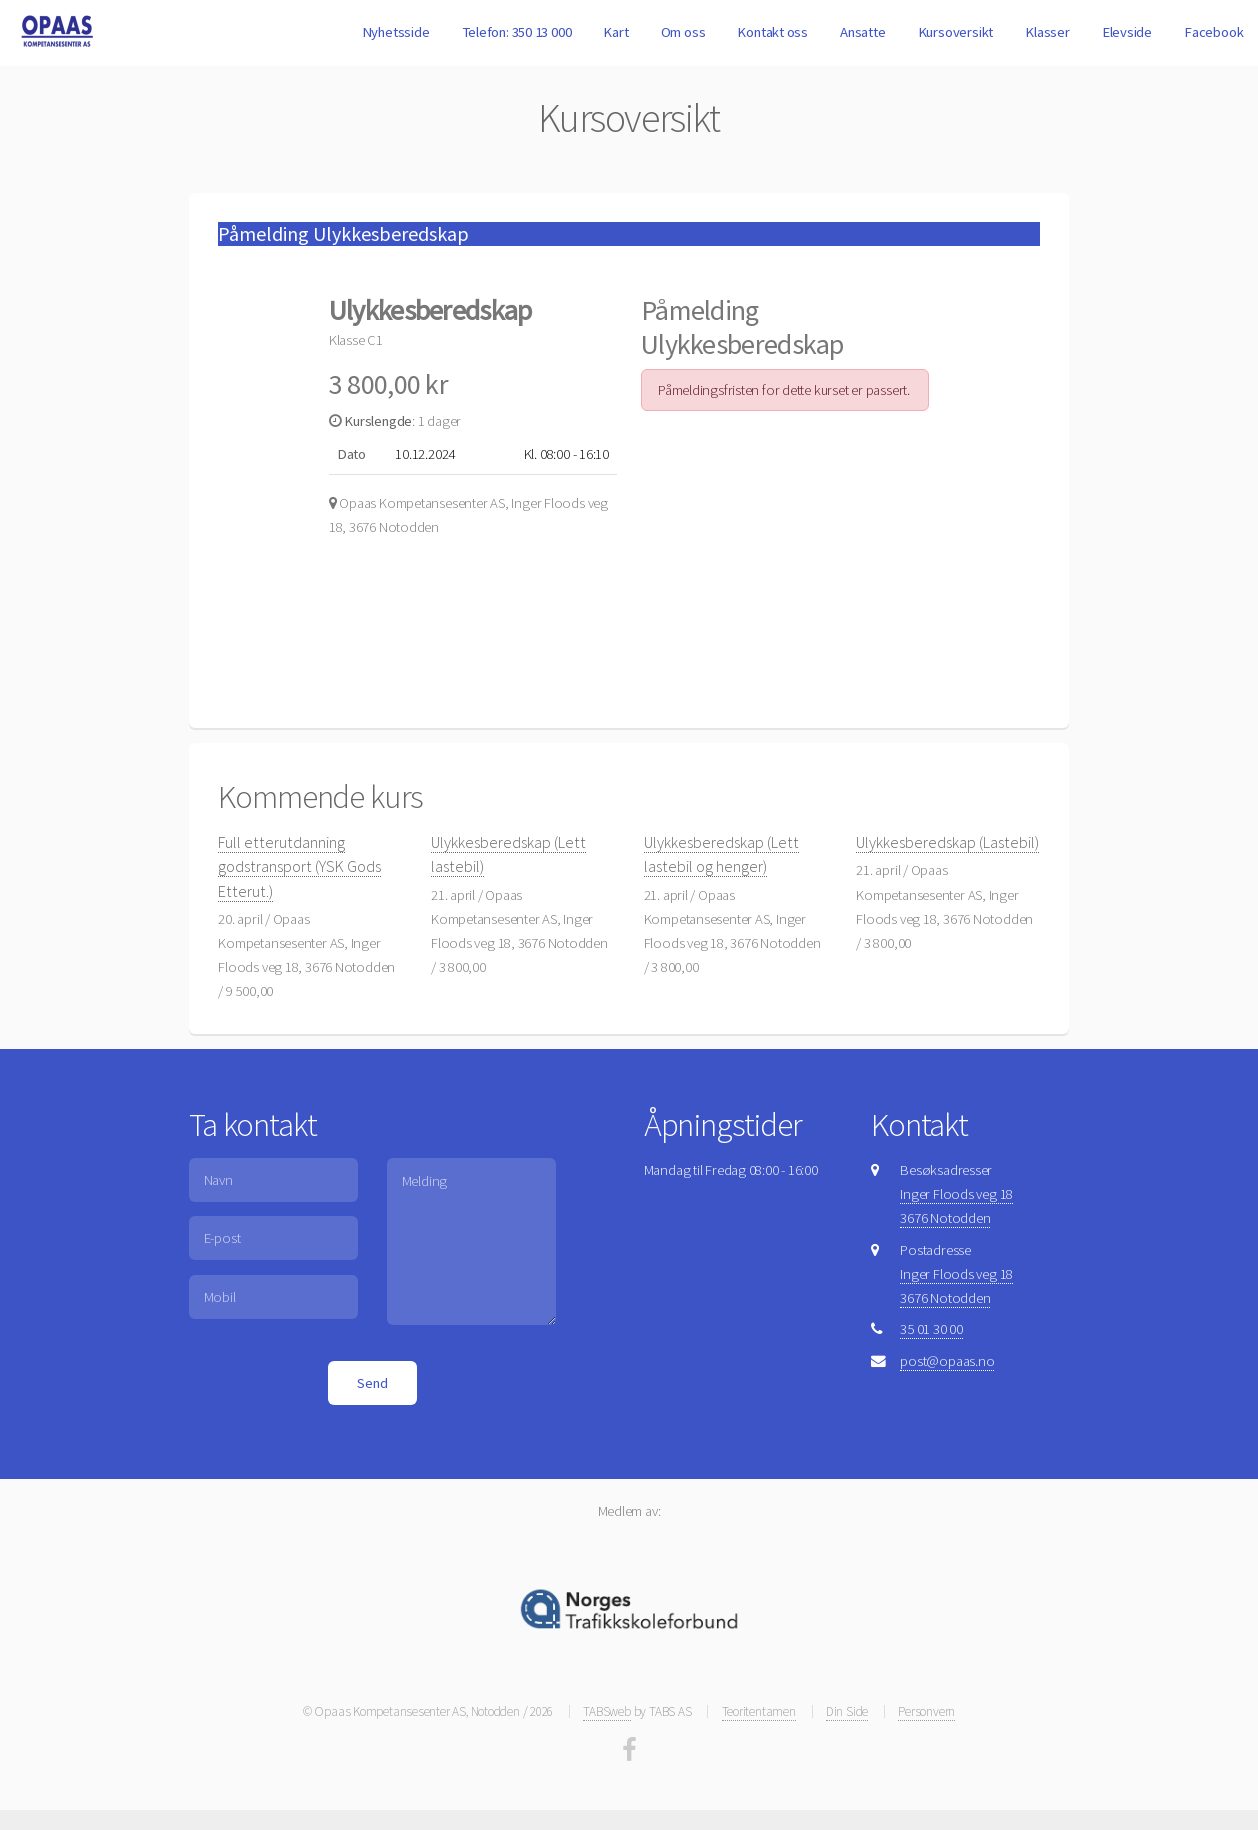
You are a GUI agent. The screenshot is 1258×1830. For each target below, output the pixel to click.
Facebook (1213, 32)
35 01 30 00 (931, 1329)
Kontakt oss (772, 32)
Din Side (847, 1711)
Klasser (1047, 32)
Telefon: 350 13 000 (517, 32)
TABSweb (606, 1711)
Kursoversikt (955, 32)
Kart (615, 32)
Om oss (683, 32)
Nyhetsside (396, 32)
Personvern (926, 1711)
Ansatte (862, 32)
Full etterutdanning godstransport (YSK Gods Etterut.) (299, 866)
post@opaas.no (947, 1361)
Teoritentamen (759, 1711)
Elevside (1127, 32)
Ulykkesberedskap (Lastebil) (947, 842)
